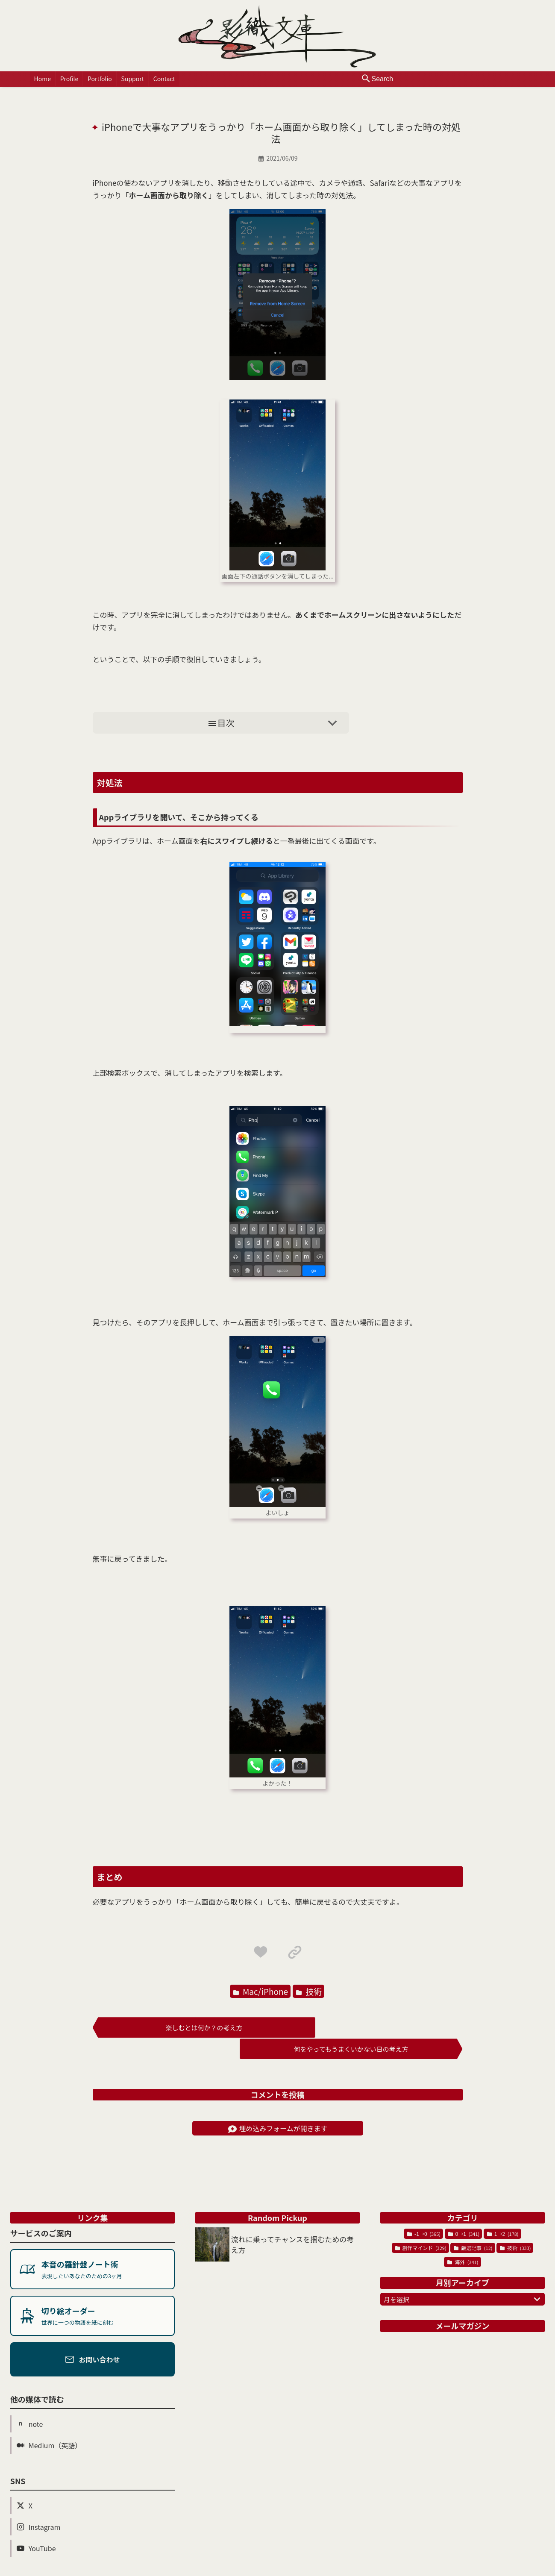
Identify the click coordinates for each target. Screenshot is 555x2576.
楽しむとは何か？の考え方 (183, 2027)
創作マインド (420, 2225)
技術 (309, 1991)
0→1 (463, 2211)
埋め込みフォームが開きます (278, 2106)
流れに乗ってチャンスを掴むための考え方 (292, 2222)
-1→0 (423, 2211)
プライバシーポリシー (401, 2568)
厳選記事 (473, 2225)
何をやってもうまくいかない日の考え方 (371, 2027)
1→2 (502, 2211)
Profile (68, 79)
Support (130, 79)
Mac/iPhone (260, 1991)
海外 (462, 2240)
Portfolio (98, 79)
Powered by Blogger (332, 2568)
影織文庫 (164, 2568)
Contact (161, 79)
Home (42, 79)
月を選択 (464, 2277)
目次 (274, 723)
